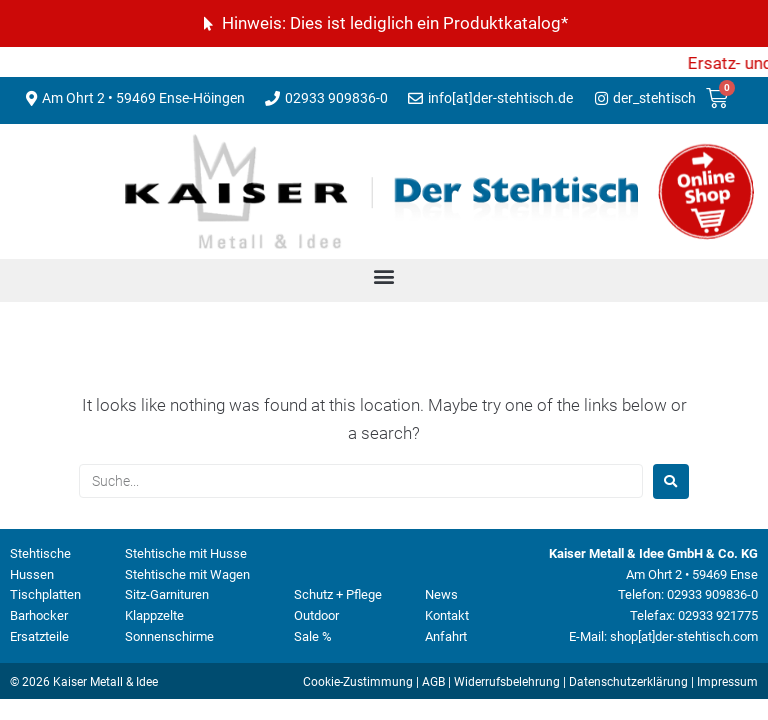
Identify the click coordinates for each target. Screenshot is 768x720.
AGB (433, 682)
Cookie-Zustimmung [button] (358, 682)
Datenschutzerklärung (628, 682)
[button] (384, 275)
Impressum (727, 682)
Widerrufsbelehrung (507, 682)
